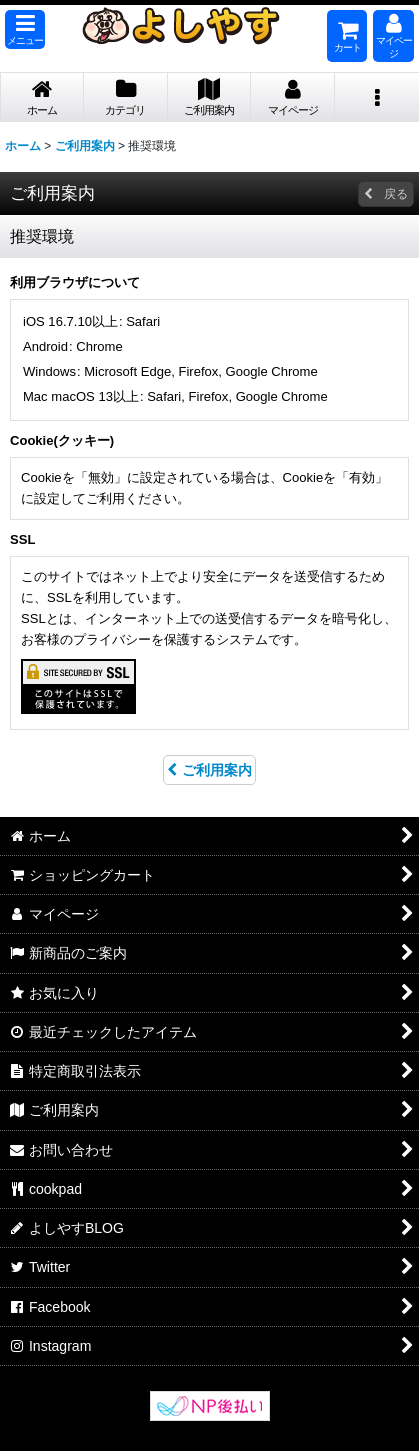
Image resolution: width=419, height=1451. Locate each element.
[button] (25, 29)
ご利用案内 (209, 770)
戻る (386, 194)
